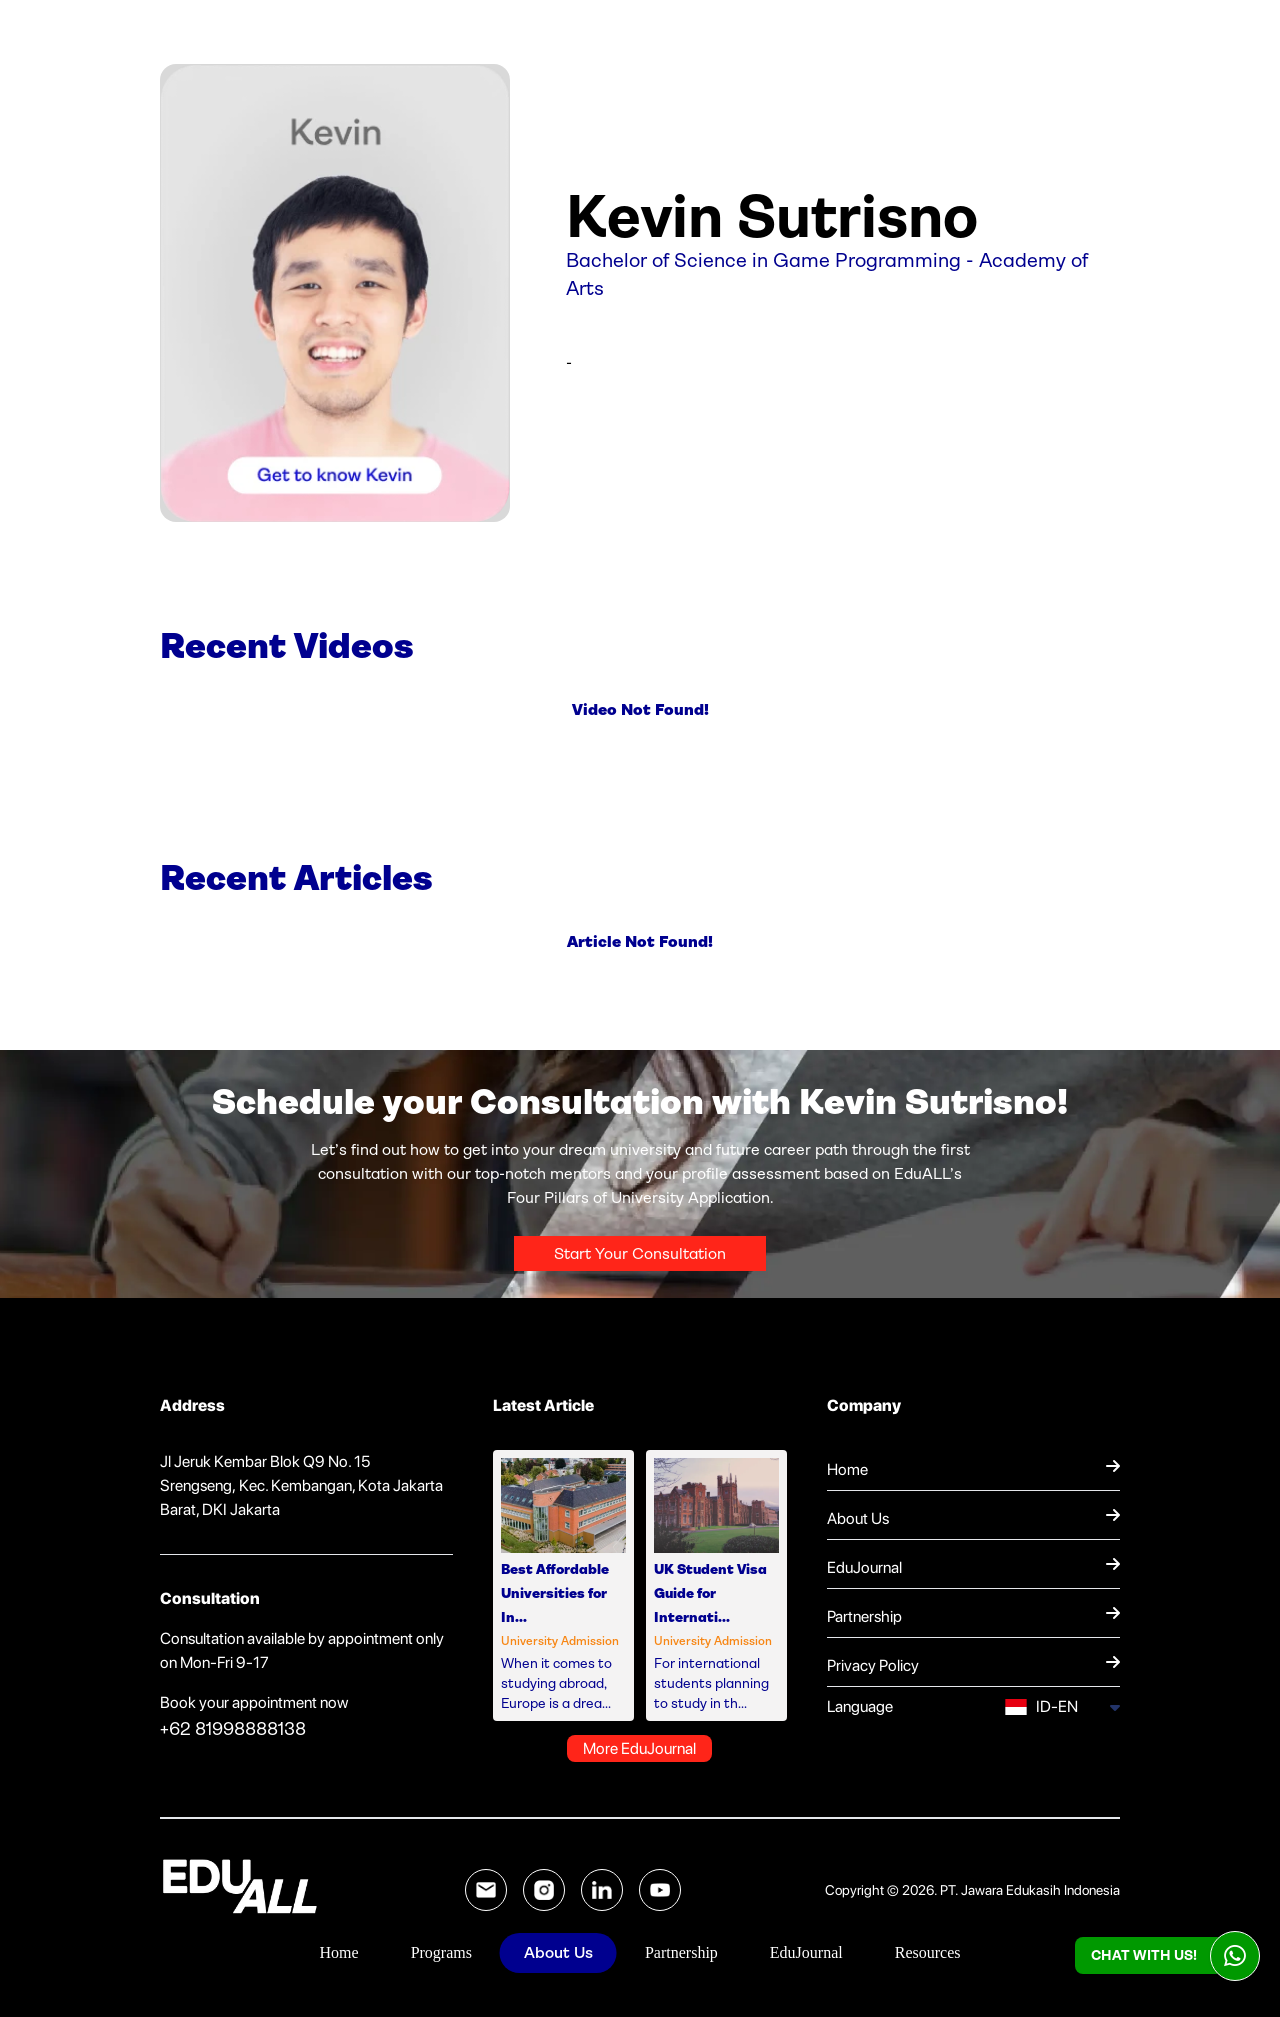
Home (339, 1952)
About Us (558, 1952)
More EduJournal (639, 1748)
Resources (928, 1952)
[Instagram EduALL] (544, 1890)
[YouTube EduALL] (660, 1890)
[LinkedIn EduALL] (602, 1890)
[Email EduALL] (486, 1890)
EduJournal (806, 1952)
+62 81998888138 (233, 1729)
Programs (441, 1952)
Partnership (681, 1952)
